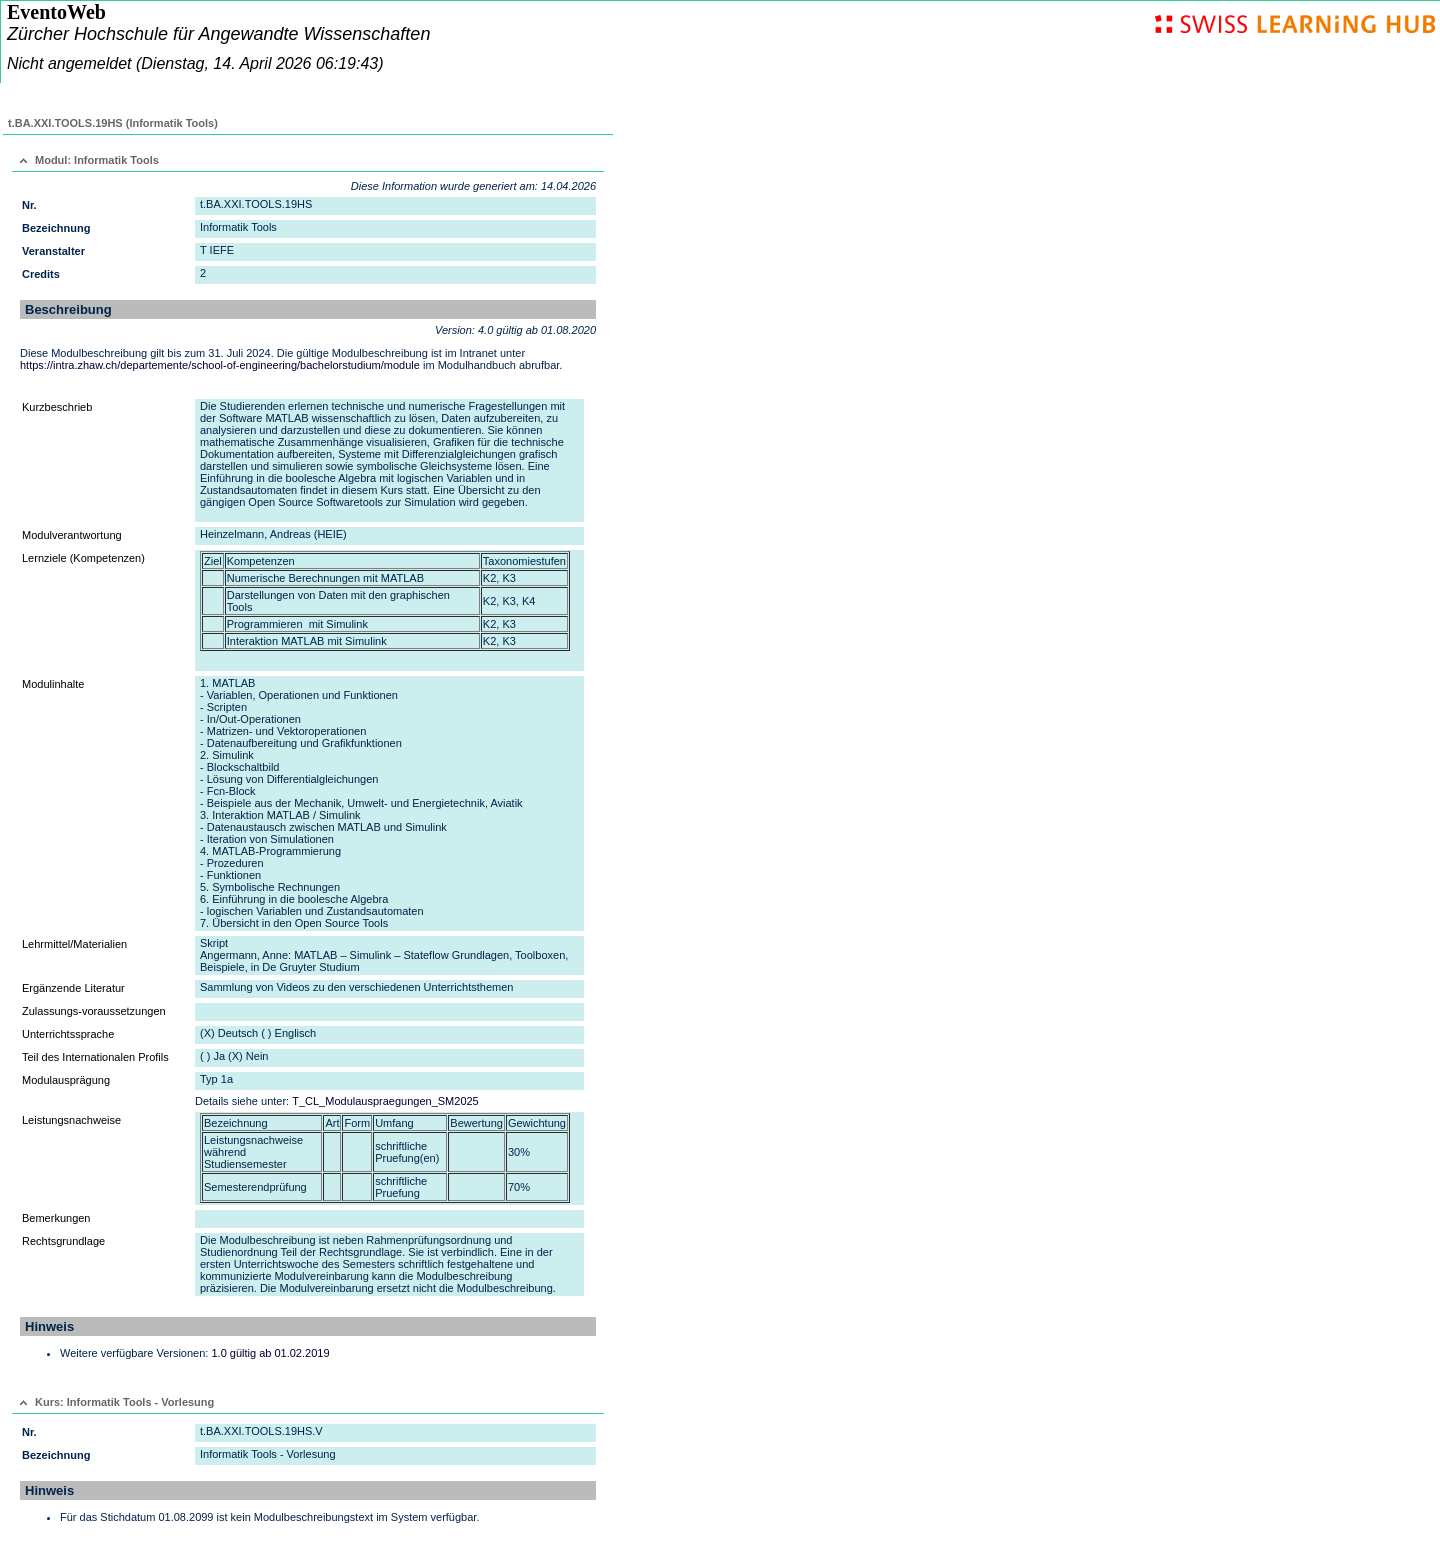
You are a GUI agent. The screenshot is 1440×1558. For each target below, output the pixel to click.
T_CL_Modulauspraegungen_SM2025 (385, 1101)
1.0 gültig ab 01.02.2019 (270, 1353)
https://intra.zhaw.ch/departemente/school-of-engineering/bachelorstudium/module (220, 365)
